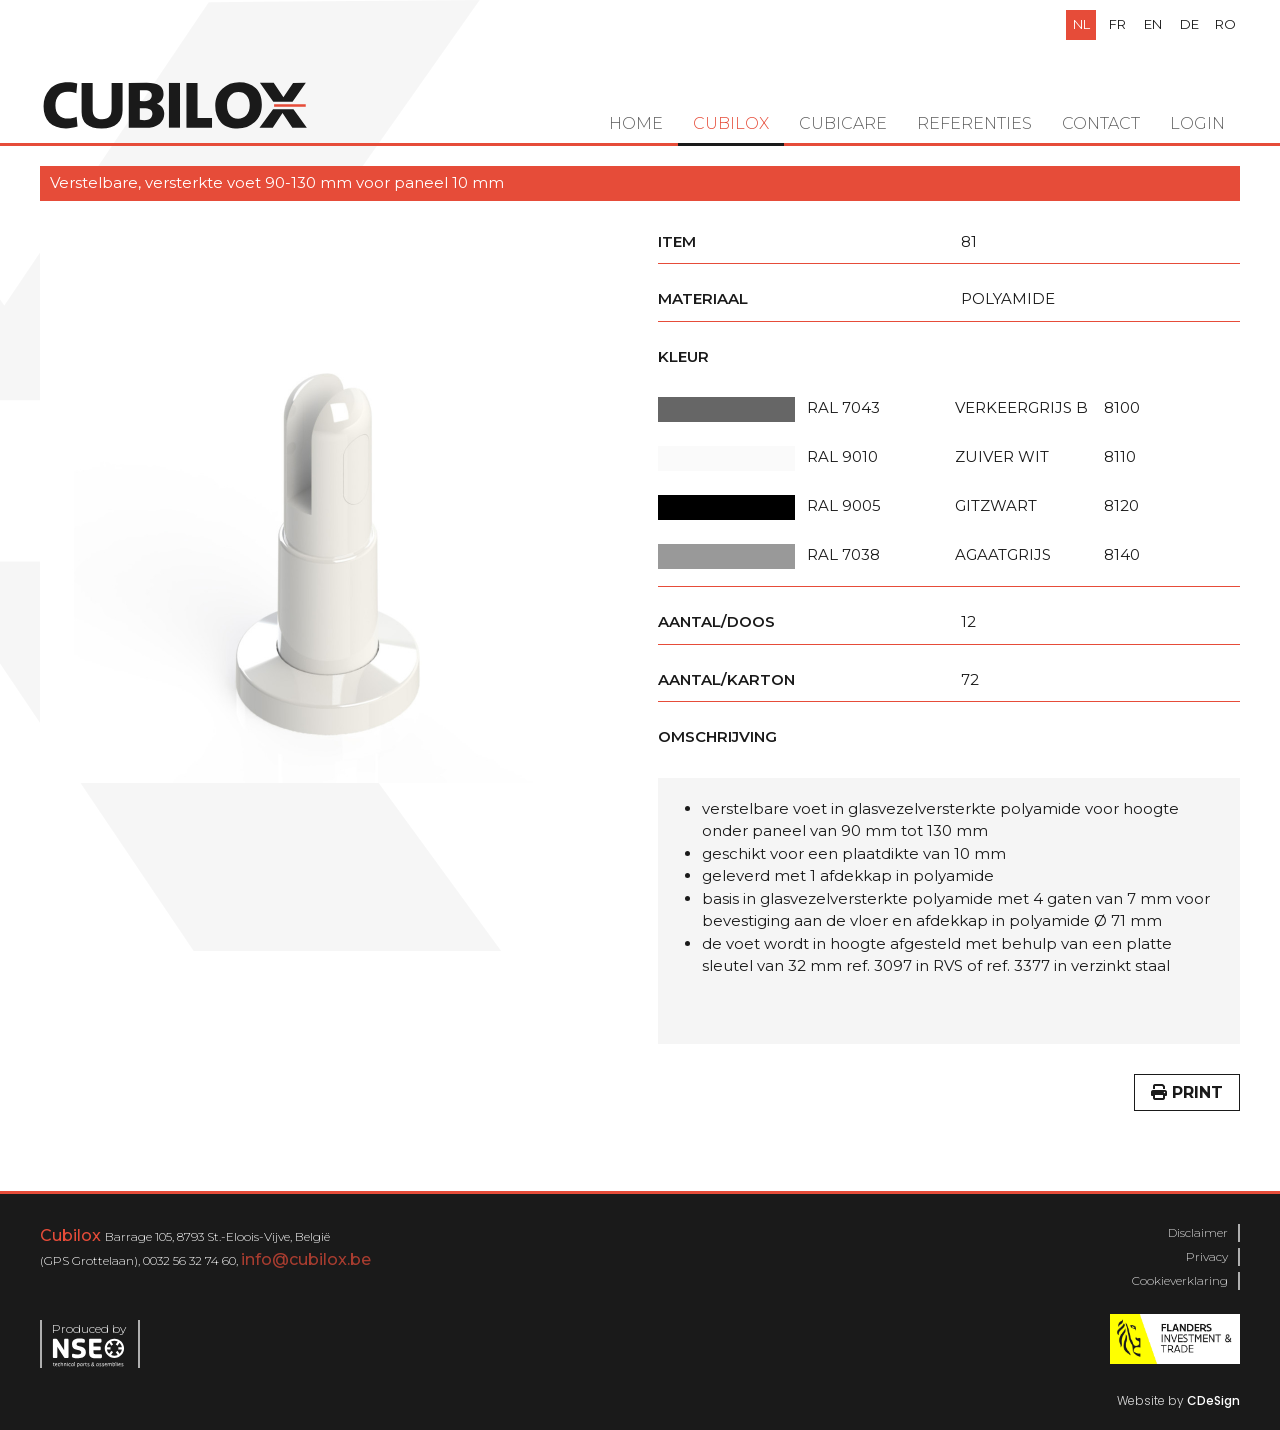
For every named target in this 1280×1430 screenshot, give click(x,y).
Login (1197, 123)
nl (1081, 24)
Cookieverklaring (1180, 1280)
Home (636, 123)
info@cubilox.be (306, 1259)
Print (1187, 1092)
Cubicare (843, 123)
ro (1225, 24)
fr (1117, 24)
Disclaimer (1198, 1232)
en (1153, 24)
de (1189, 24)
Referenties (974, 123)
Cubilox (731, 123)
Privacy (1207, 1256)
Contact (1101, 123)
